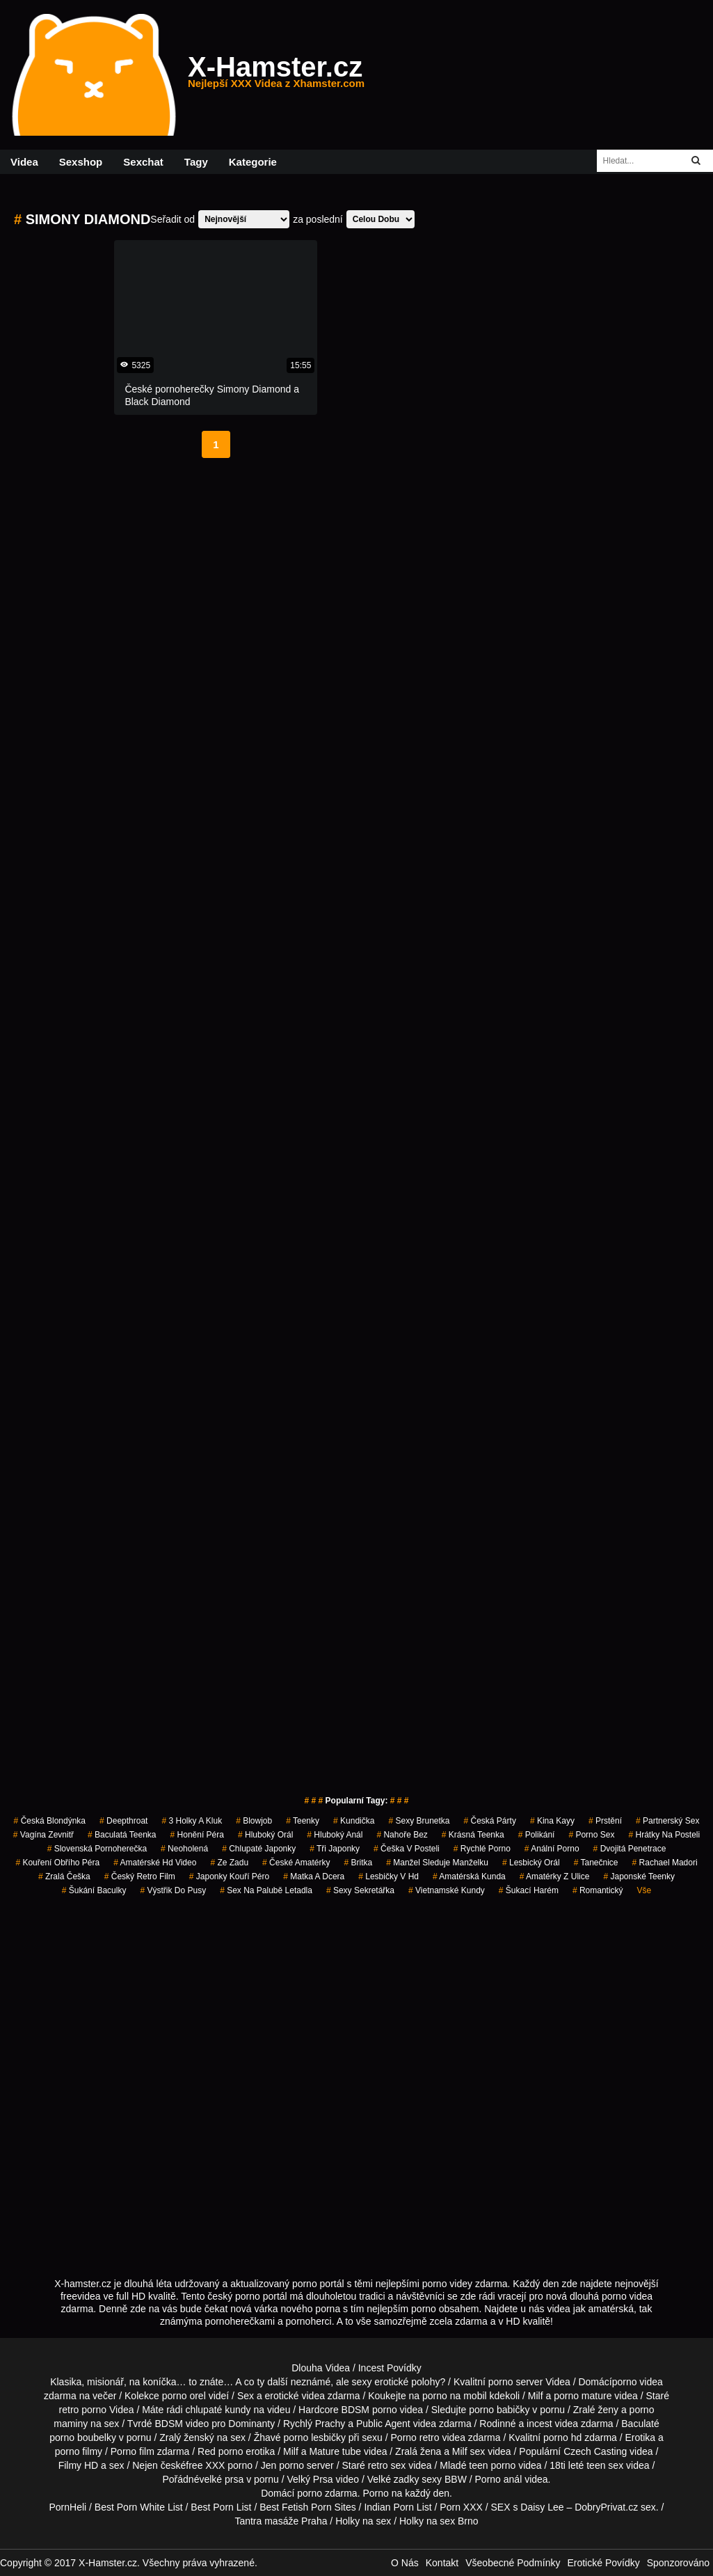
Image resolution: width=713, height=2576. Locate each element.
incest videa (552, 2423)
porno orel (184, 2395)
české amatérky (296, 1862)
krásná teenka (473, 1835)
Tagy (196, 162)
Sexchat (143, 162)
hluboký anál (334, 1835)
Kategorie (253, 162)
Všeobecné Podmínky (512, 2562)
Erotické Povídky (603, 2562)
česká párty (490, 1821)
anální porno (551, 1849)
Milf (459, 2451)
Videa (24, 162)
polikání (536, 1835)
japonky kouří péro (229, 1876)
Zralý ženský (186, 2437)
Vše (644, 1890)
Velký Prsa (310, 2479)
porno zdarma (327, 2493)
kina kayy (552, 1821)
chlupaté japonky (259, 1849)
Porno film (132, 2451)
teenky (302, 1821)
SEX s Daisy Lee (527, 2507)
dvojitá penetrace (629, 1849)
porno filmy (78, 2451)
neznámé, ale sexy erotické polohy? (368, 2381)
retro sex (387, 2465)
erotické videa (295, 2395)
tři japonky (335, 1849)
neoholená (184, 1849)
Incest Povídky (390, 2367)
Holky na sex (363, 2521)
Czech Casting (595, 2451)
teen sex (604, 2465)
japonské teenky (639, 1876)
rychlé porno (482, 1849)
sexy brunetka (418, 1821)
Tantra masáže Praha (280, 2521)
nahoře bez (401, 1835)
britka (358, 1862)
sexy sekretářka (360, 1890)
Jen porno (282, 2465)
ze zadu (229, 1862)
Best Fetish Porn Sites (307, 2507)
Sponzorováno (678, 2562)
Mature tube (335, 2451)
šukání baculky (94, 1890)
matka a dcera (313, 1876)
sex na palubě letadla (266, 1890)
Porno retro (415, 2437)
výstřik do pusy (173, 1890)
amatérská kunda (469, 1876)
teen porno (492, 2465)
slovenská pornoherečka (97, 1849)
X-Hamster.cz (276, 75)
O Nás (405, 2562)
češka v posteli (407, 1849)
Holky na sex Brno (439, 2521)
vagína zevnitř (43, 1835)
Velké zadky (393, 2479)
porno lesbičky (314, 2437)
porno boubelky (82, 2437)
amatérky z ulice (555, 1876)
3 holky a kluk (191, 1821)
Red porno (220, 2451)
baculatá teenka (122, 1835)
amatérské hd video (154, 1862)
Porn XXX (461, 2507)
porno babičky (499, 2409)
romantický (597, 1890)
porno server (515, 2381)
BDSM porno (369, 2409)
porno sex (591, 1835)
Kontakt (442, 2562)
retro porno (82, 2409)
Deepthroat (123, 1821)
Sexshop (81, 162)
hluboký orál (265, 1835)
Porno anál (498, 2479)
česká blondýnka (50, 1821)
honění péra (197, 1835)
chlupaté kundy (217, 2409)
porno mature (582, 2395)
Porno (375, 2493)
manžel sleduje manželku (437, 1862)
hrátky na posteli (664, 1835)
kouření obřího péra (57, 1862)
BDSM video (181, 2423)
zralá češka (64, 1876)
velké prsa (221, 2479)
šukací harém (529, 1890)
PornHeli (67, 2507)
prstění (605, 1821)
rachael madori (665, 1862)
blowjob (254, 1821)
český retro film (139, 1876)
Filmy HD (78, 2465)
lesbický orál (531, 1862)
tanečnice (596, 1862)
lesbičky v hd (388, 1876)
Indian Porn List (397, 2507)
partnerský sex (667, 1821)
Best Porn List (221, 2507)
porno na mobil (454, 2395)
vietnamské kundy (446, 1890)
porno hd (562, 2437)
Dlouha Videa (320, 2367)
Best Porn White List (139, 2507)
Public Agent (383, 2423)
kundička (353, 1821)
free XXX (205, 2465)
